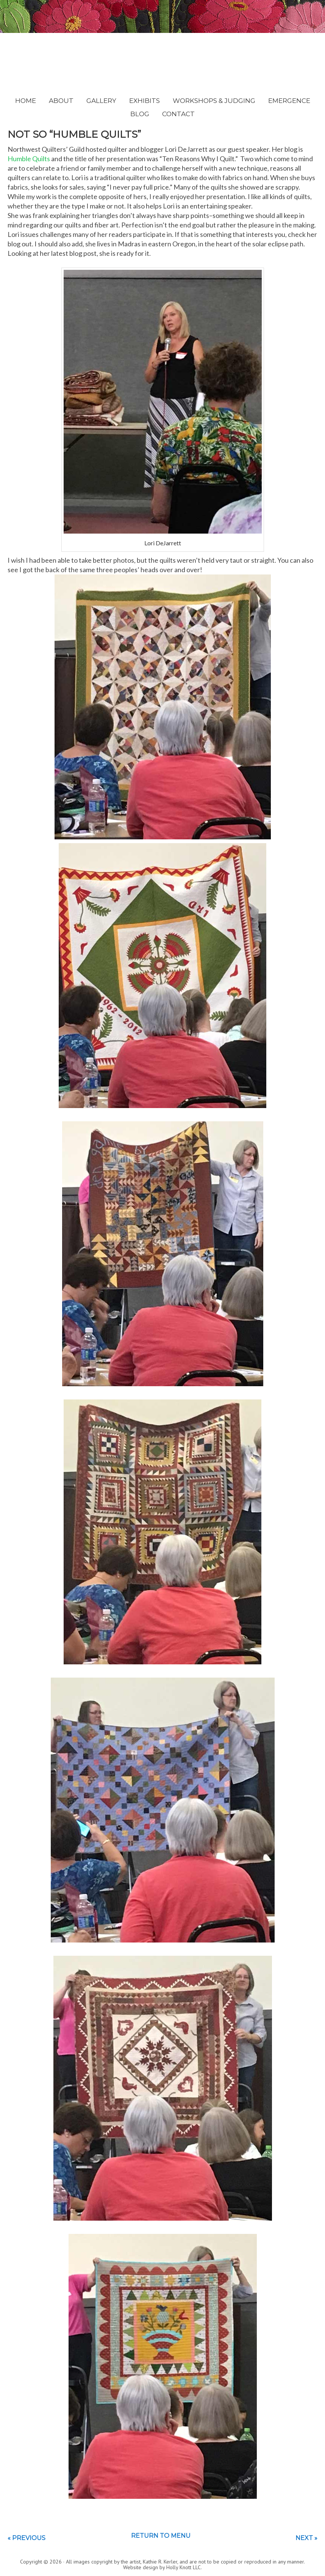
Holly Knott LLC (183, 2567)
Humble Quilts (29, 158)
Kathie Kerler (163, 58)
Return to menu (161, 2535)
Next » (306, 2538)
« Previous (26, 2538)
